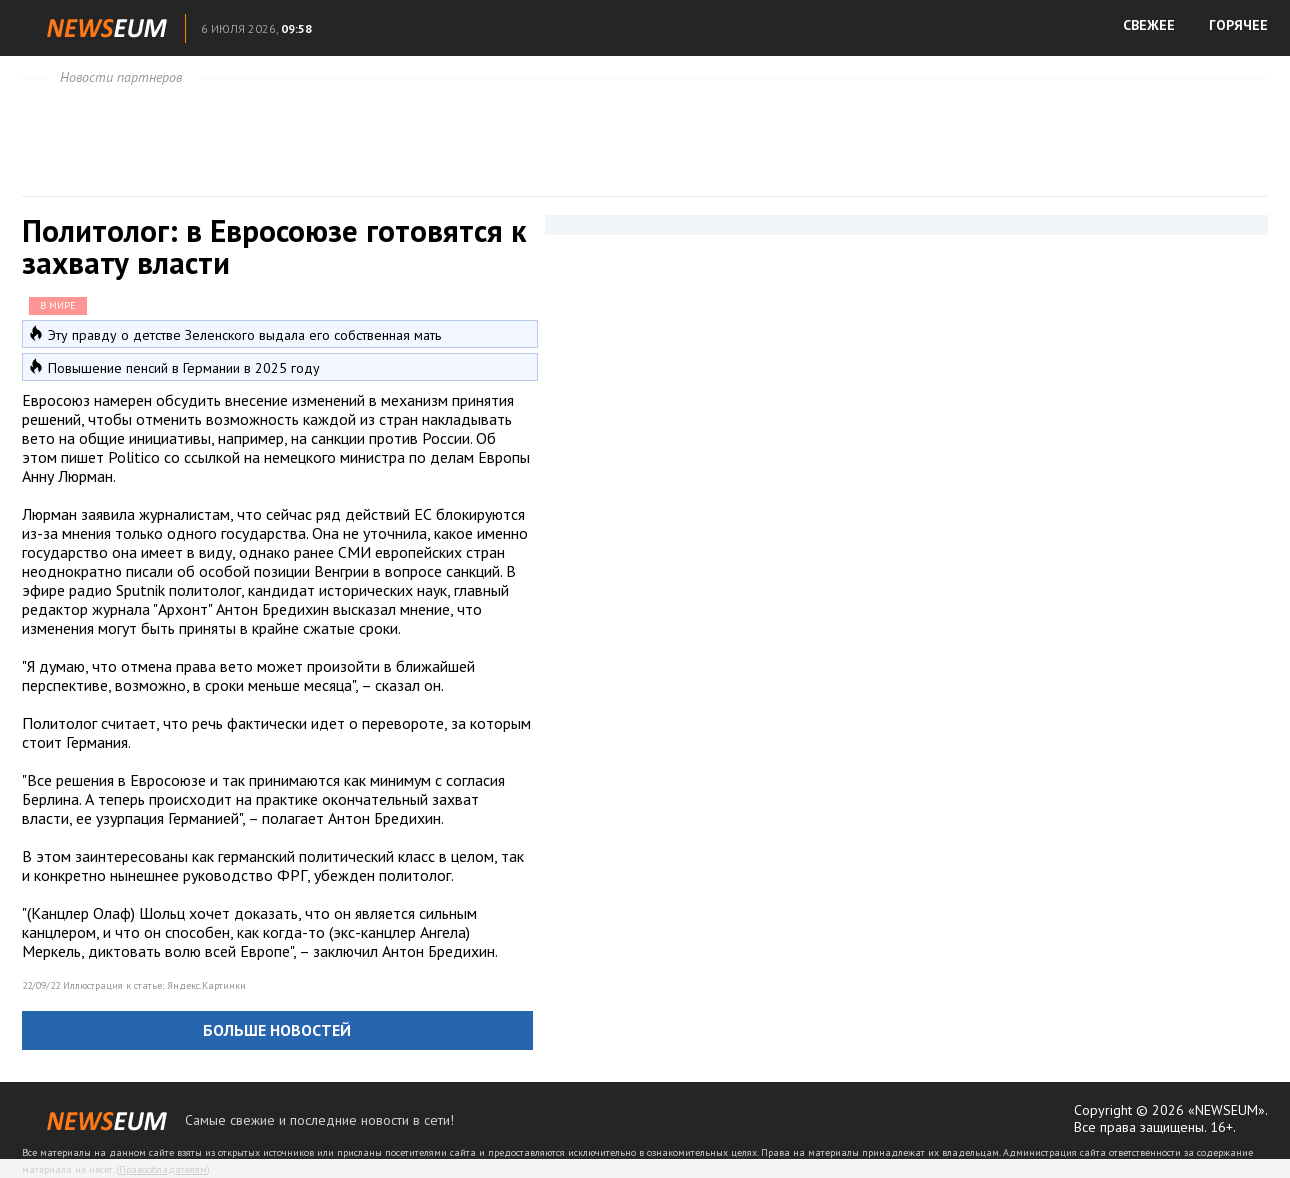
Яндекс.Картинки (206, 985)
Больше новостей (277, 1030)
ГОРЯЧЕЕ (1238, 25)
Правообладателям (163, 1169)
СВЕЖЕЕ (1149, 25)
